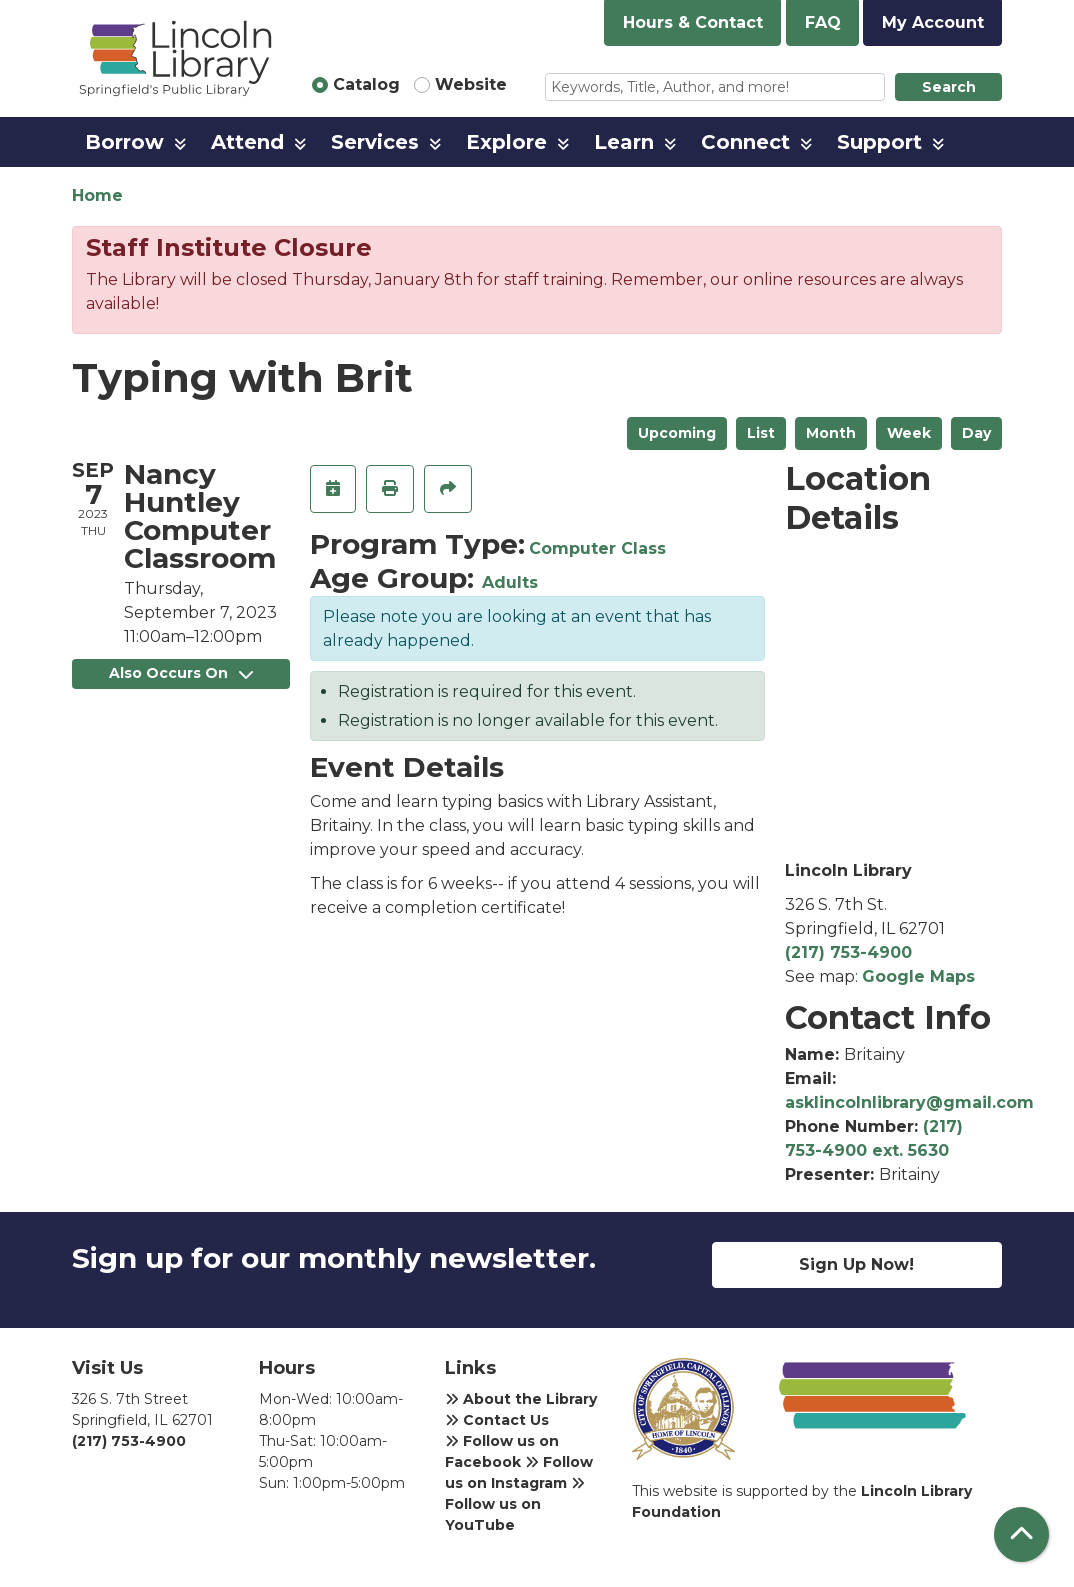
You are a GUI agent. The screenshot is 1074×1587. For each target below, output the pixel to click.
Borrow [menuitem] (124, 142)
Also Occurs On (181, 673)
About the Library (521, 1399)
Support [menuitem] (879, 142)
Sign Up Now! (856, 1264)
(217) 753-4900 (848, 952)
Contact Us (497, 1420)
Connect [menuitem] (745, 142)
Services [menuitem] (375, 142)
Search (949, 87)
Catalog (366, 84)
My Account (933, 22)
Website (471, 84)
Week (909, 433)
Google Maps (918, 976)
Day (976, 433)
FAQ (823, 22)
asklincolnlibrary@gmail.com (909, 1102)
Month (831, 433)
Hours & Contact (693, 22)
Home (97, 195)
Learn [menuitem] (624, 142)
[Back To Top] (1021, 1534)
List (761, 433)
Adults (510, 582)
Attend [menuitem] (247, 142)
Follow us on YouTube (515, 1505)
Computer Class (597, 548)
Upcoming (677, 433)
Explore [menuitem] (506, 142)
